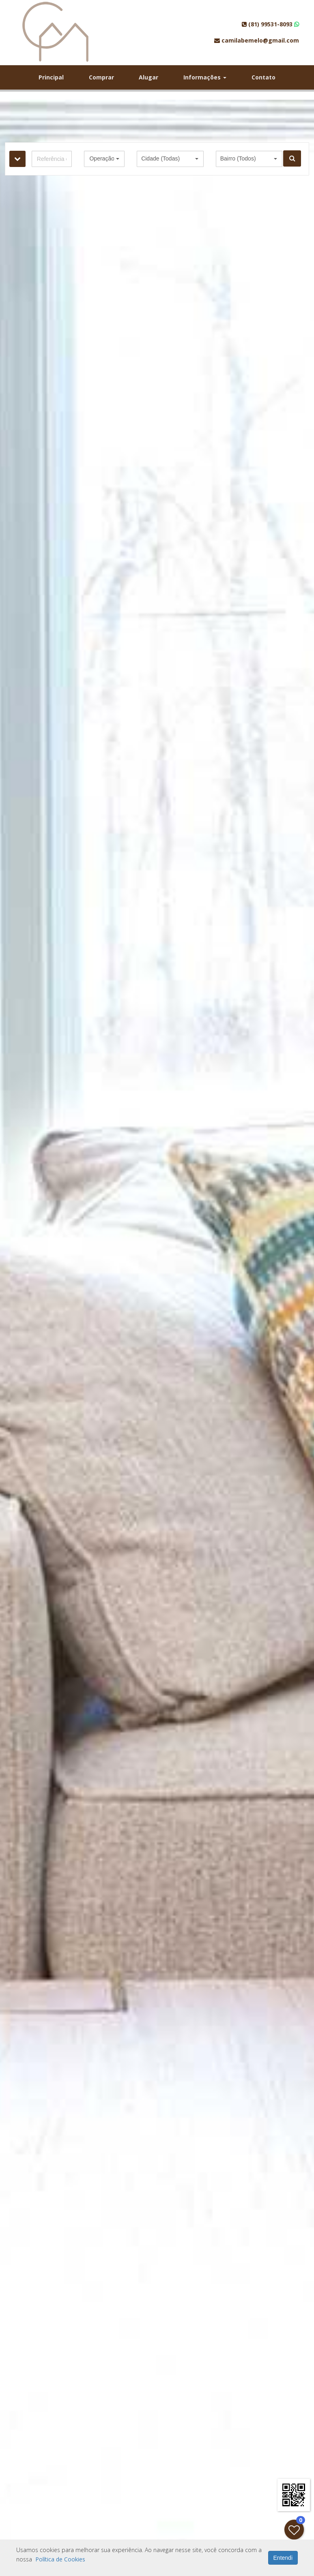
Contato (263, 77)
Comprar (101, 77)
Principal (51, 77)
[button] (104, 159)
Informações (204, 77)
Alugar (148, 77)
